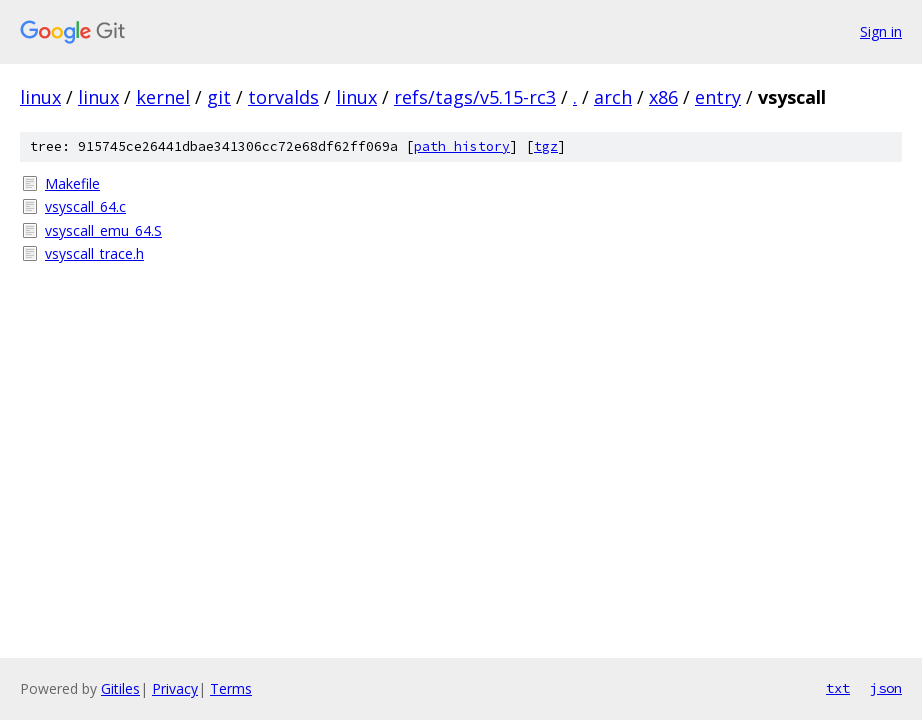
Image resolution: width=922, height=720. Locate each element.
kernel (163, 97)
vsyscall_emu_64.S (103, 230)
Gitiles (120, 688)
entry (718, 97)
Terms (231, 688)
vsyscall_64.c (85, 206)
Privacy (175, 688)
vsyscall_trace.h (94, 253)
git (219, 97)
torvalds (283, 97)
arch (613, 97)
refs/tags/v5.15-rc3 (475, 97)
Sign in (881, 31)
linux (40, 97)
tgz (546, 146)
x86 (663, 97)
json (886, 688)
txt (838, 688)
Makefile (72, 183)
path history (462, 146)
